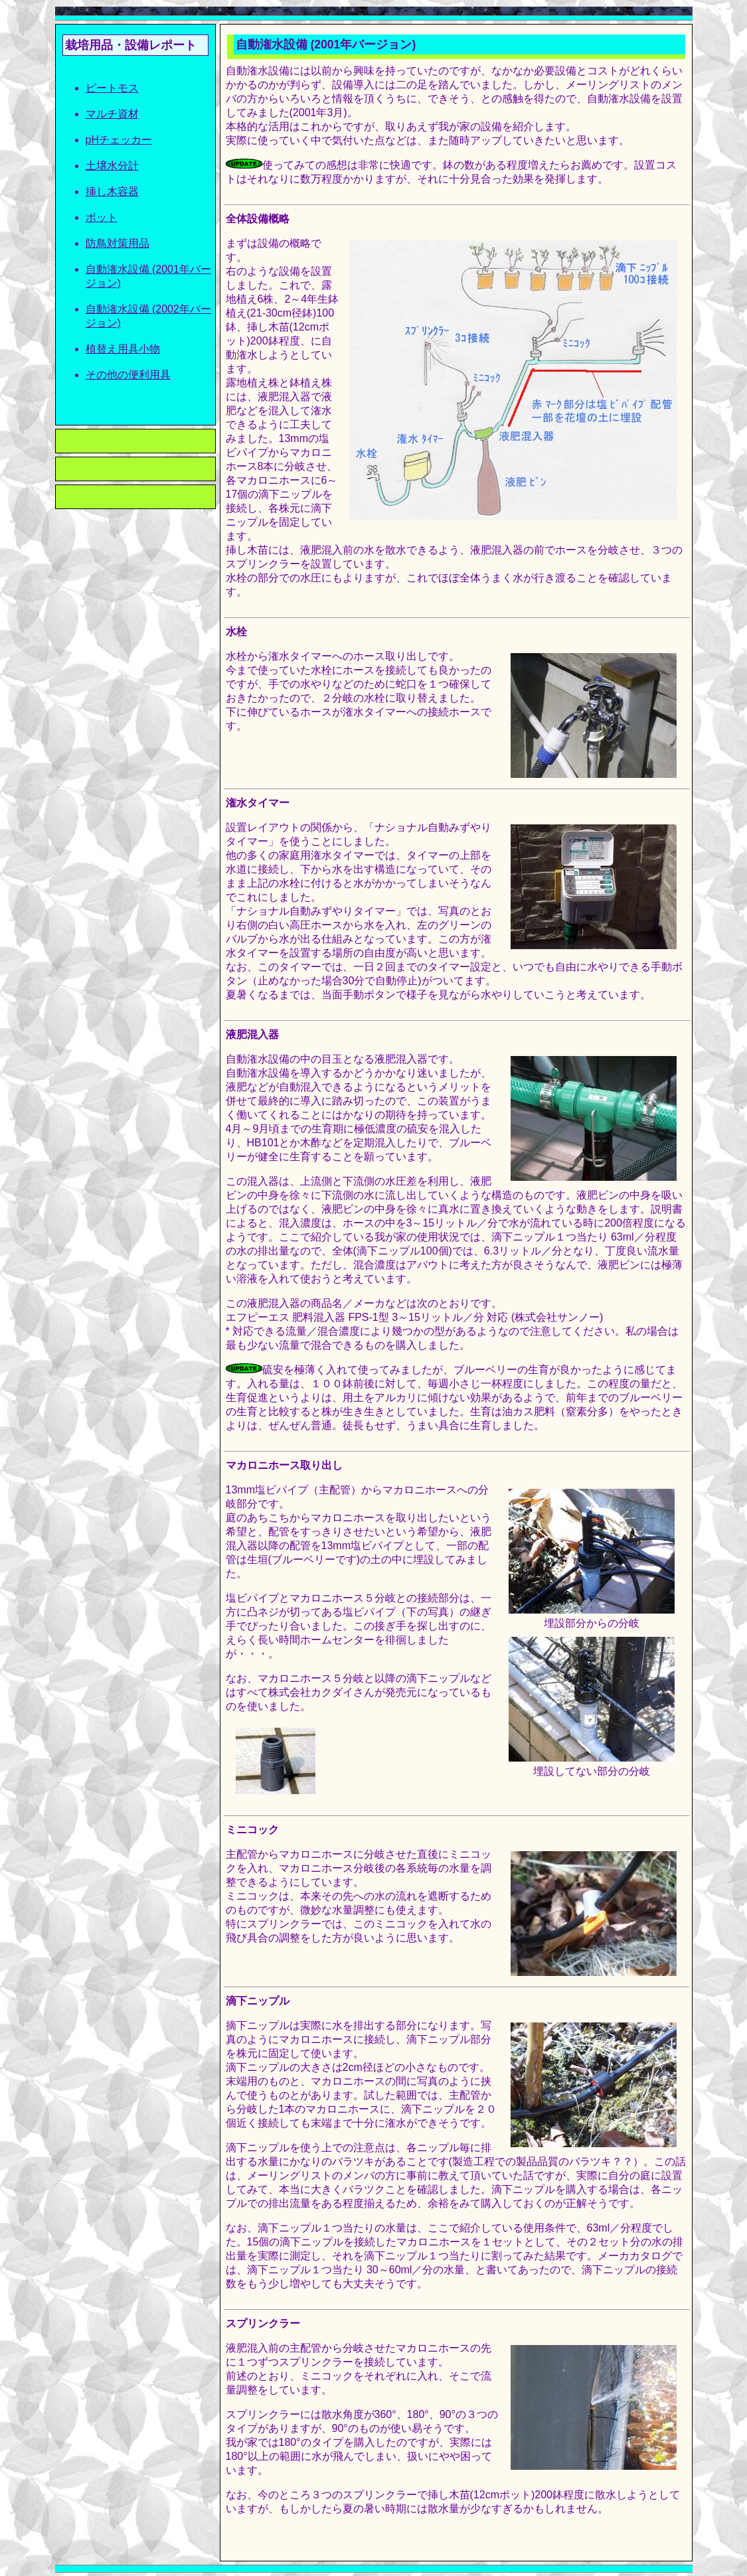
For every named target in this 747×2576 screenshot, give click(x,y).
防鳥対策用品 (117, 243)
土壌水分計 (112, 165)
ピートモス (112, 88)
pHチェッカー (119, 139)
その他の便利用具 (128, 374)
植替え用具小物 (123, 348)
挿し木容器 (112, 191)
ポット (102, 217)
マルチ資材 (112, 113)
